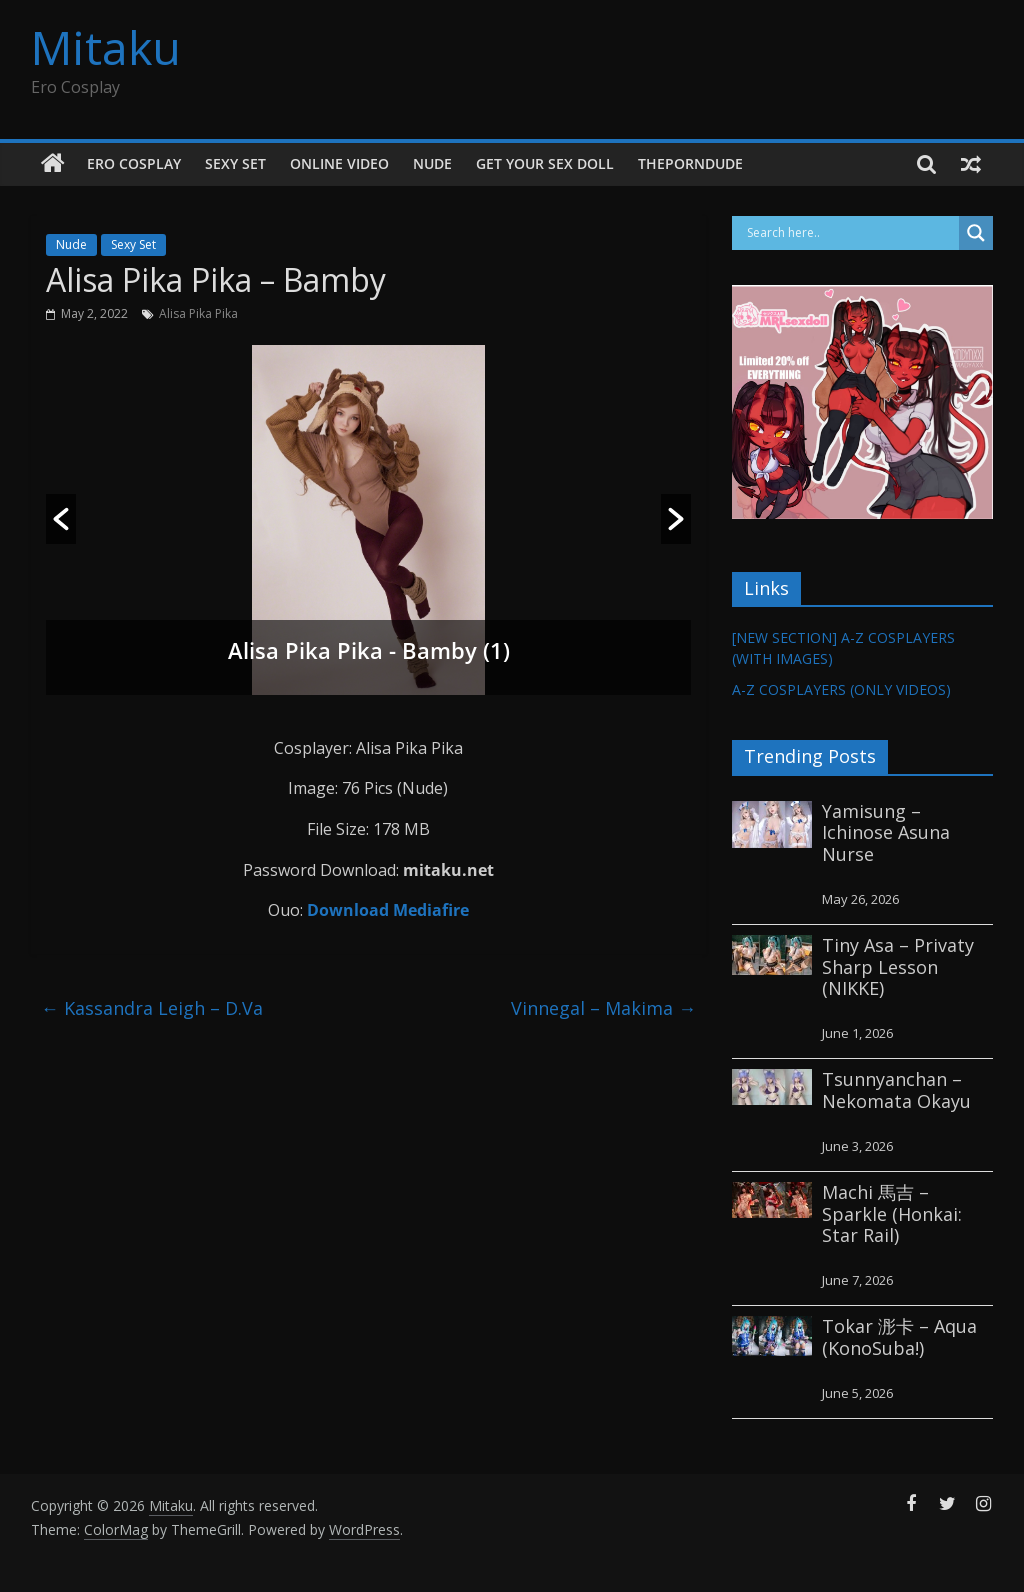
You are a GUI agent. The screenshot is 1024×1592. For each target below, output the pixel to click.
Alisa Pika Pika (198, 313)
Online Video (339, 163)
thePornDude (690, 163)
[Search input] (851, 233)
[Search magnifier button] (976, 233)
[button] (61, 519)
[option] (369, 520)
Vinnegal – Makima (603, 1008)
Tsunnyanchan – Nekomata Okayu (896, 1090)
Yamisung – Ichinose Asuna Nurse (886, 832)
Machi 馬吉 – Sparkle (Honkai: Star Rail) (892, 1213)
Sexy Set (235, 163)
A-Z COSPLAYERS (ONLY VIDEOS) (841, 689)
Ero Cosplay (134, 163)
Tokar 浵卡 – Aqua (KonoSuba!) (899, 1337)
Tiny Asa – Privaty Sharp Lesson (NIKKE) (898, 966)
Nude (432, 163)
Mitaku (106, 47)
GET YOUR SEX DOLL (545, 163)
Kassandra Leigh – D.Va (152, 1008)
